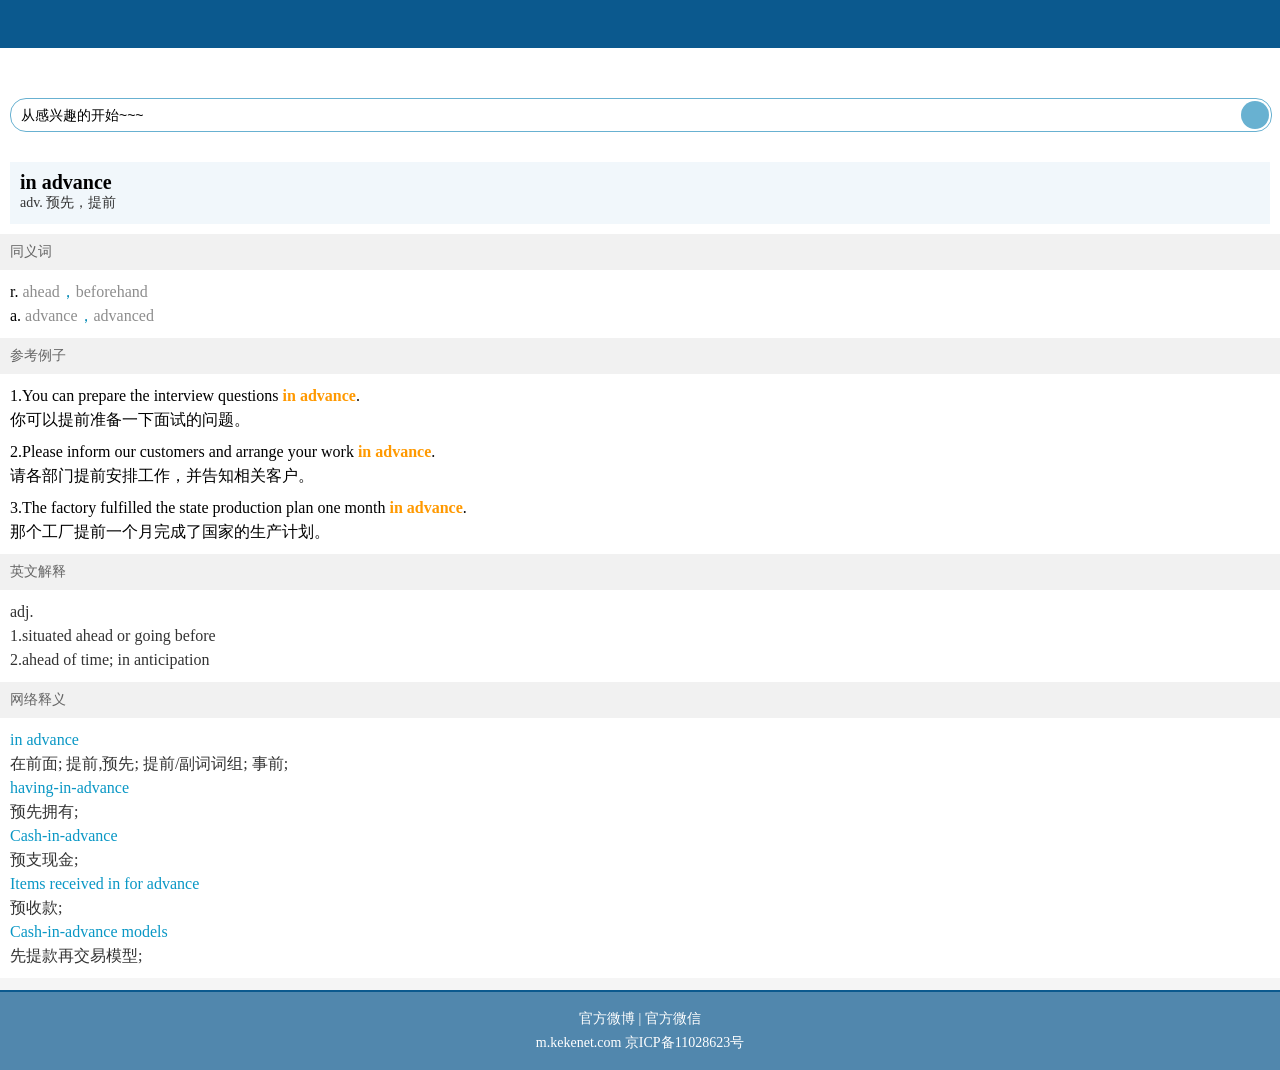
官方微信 (673, 1018)
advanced (124, 315)
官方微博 (607, 1018)
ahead (40, 291)
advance (51, 315)
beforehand (112, 291)
